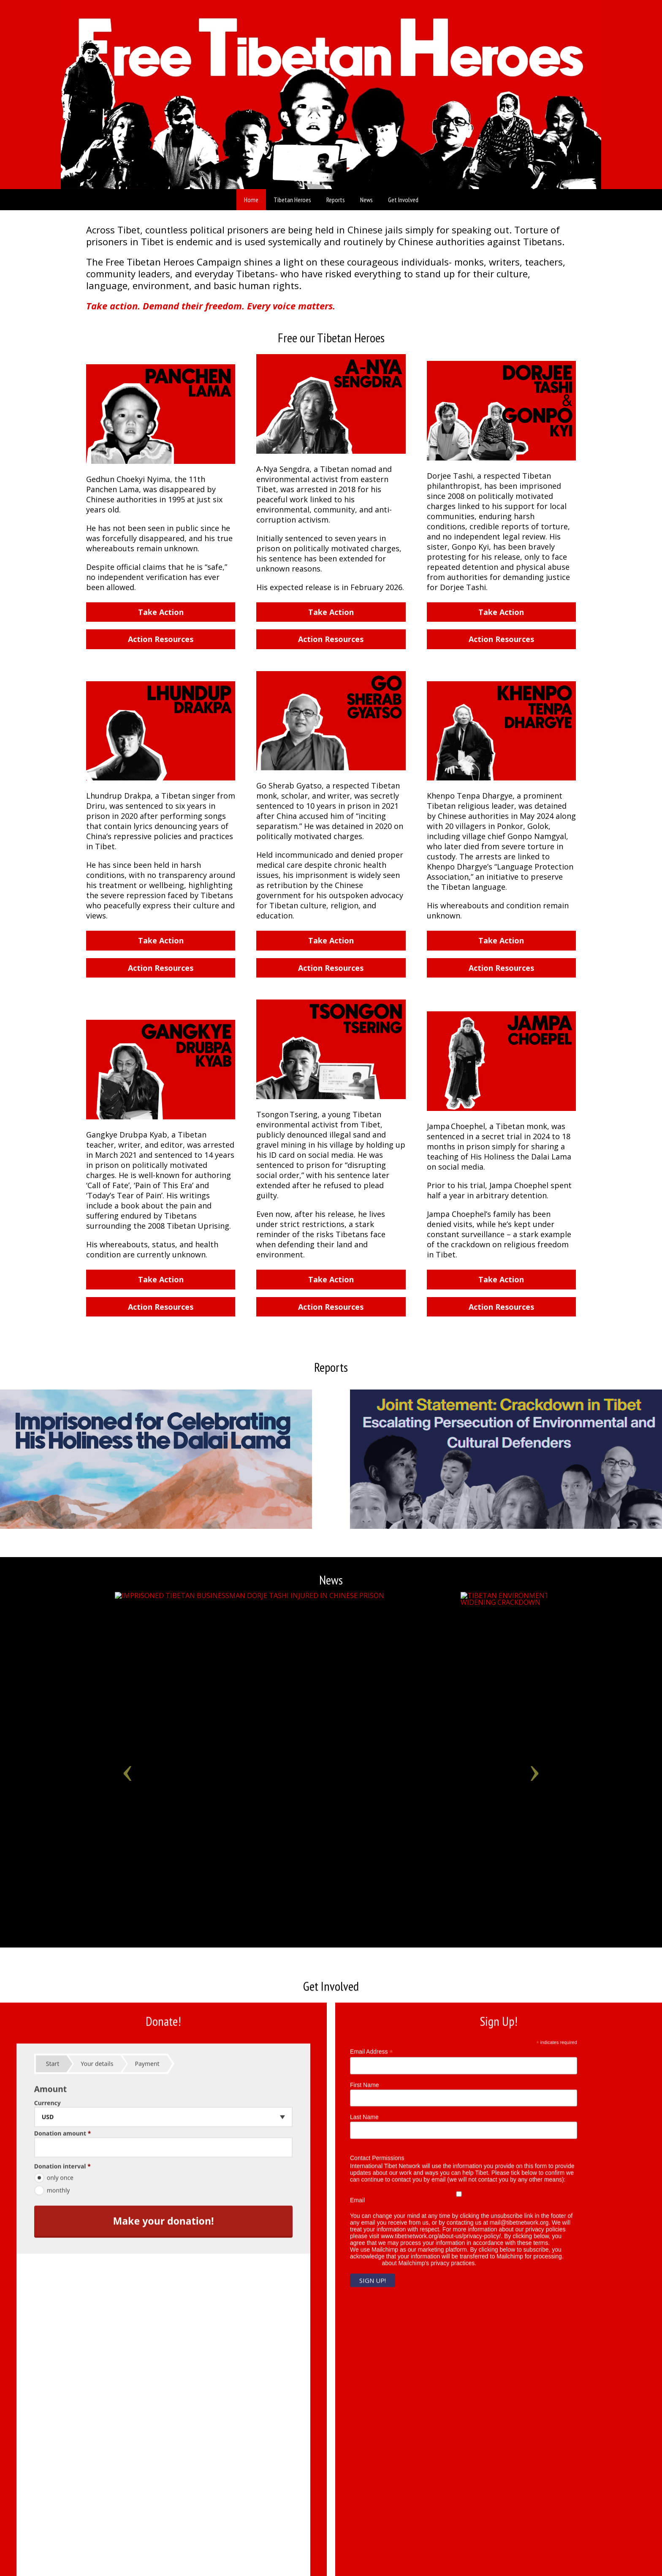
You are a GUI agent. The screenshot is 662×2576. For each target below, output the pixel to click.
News (366, 199)
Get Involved (403, 199)
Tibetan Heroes (292, 199)
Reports (335, 199)
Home (251, 199)
